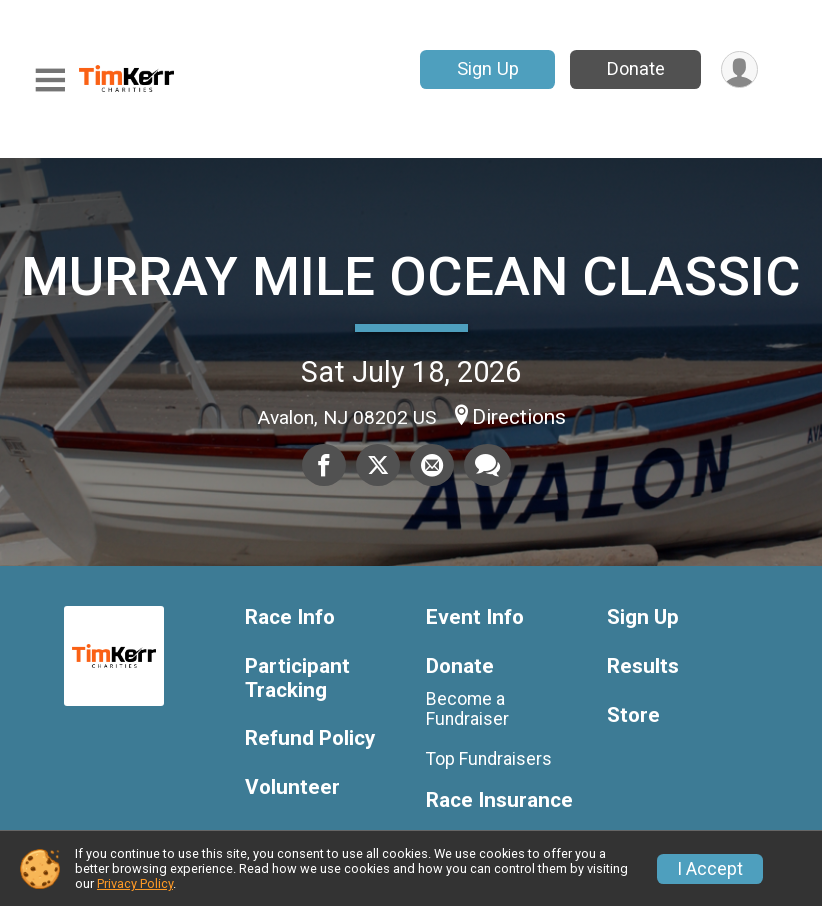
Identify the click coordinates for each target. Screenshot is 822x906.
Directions (519, 417)
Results (643, 666)
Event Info (475, 617)
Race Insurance (499, 800)
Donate (636, 68)
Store (633, 715)
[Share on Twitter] (378, 465)
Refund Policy (310, 738)
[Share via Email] (432, 465)
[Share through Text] (487, 465)
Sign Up (488, 68)
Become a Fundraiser (467, 709)
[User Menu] (739, 69)
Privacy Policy (135, 883)
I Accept (710, 869)
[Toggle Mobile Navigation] (50, 80)
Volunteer (292, 787)
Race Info (290, 617)
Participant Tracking (297, 678)
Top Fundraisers (489, 759)
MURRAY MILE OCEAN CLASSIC (411, 276)
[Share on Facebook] (324, 465)
